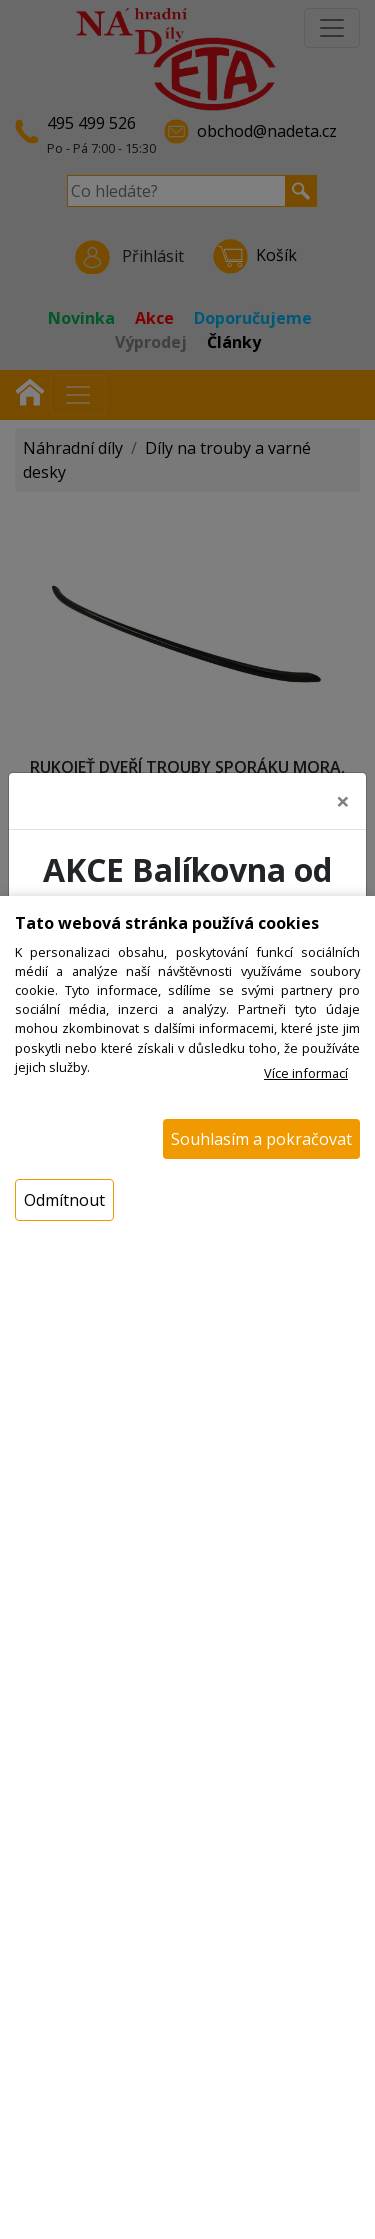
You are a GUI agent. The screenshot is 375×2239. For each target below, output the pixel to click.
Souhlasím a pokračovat (261, 1139)
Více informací (306, 1073)
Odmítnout (64, 1200)
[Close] (343, 795)
